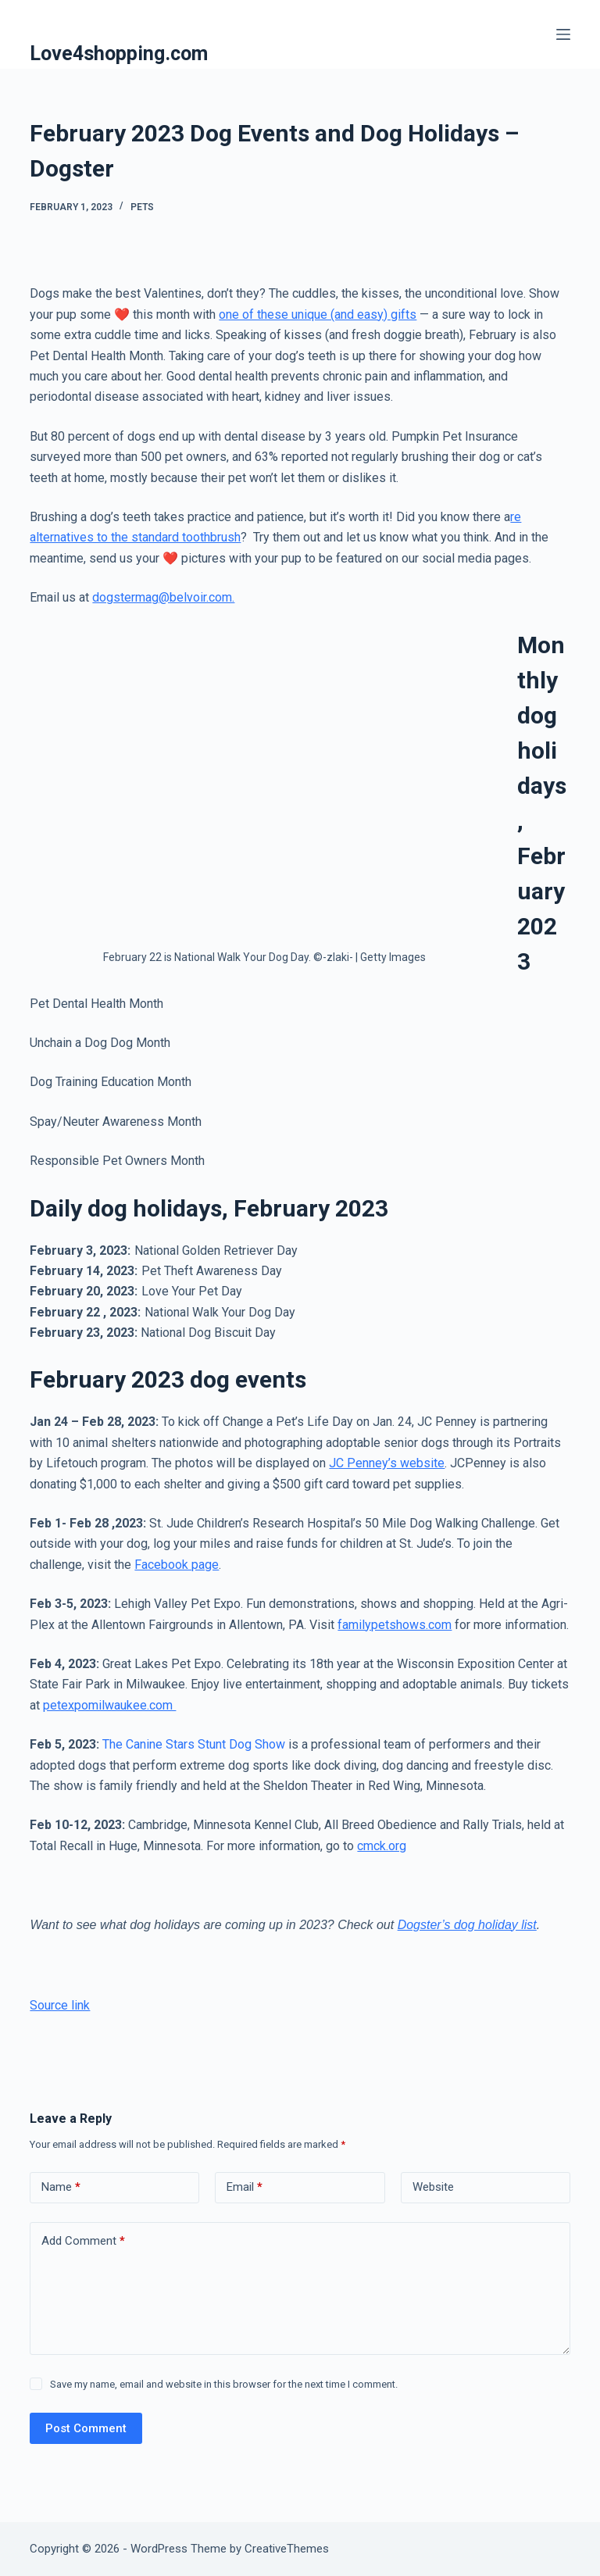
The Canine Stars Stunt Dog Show (192, 1744)
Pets (142, 207)
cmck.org (381, 1845)
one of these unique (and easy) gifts (317, 314)
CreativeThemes (287, 2549)
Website (433, 2187)
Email (244, 2187)
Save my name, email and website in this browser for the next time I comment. (224, 2384)
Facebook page (176, 1564)
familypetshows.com (395, 1624)
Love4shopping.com (119, 53)
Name (60, 2187)
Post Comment (86, 2428)
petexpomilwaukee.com (109, 1705)
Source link (60, 2005)
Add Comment (83, 2241)
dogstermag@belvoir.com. (163, 597)
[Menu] (563, 34)
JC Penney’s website (387, 1463)
